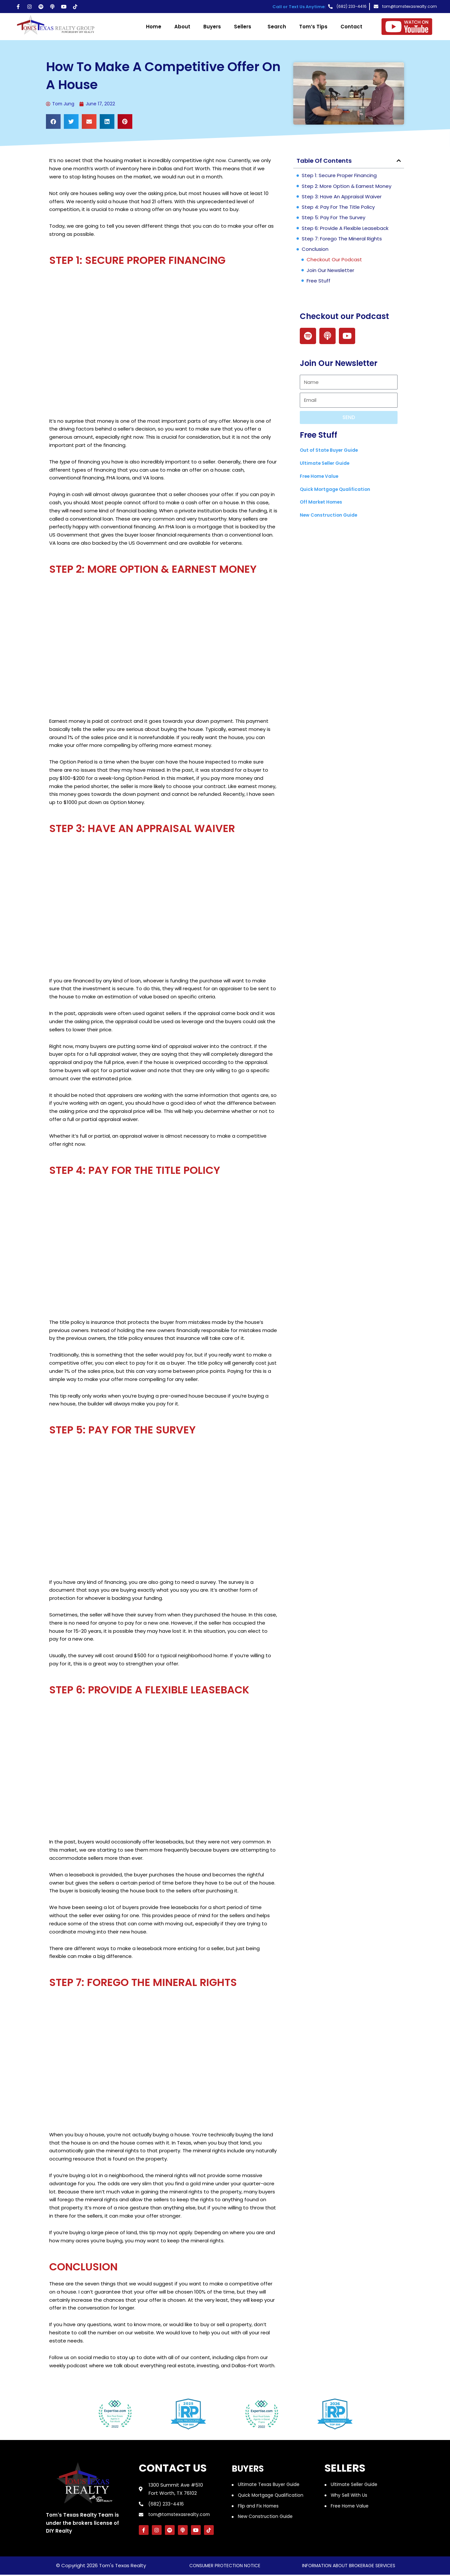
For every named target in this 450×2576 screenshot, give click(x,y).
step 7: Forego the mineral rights (342, 239)
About (182, 26)
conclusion (315, 249)
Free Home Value (322, 476)
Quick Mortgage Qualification (338, 489)
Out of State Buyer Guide (332, 450)
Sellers (244, 26)
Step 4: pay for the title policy (338, 207)
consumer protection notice (225, 2567)
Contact (351, 26)
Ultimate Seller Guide (327, 463)
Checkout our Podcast (334, 260)
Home (153, 26)
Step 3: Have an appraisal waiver (342, 197)
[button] (53, 122)
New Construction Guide (331, 515)
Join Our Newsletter (330, 270)
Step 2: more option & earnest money (346, 186)
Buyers (212, 26)
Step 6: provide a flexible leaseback (345, 228)
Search (277, 26)
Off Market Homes (323, 502)
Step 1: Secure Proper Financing (339, 176)
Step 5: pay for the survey (333, 218)
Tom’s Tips (313, 26)
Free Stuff (318, 281)
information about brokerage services (348, 2567)
